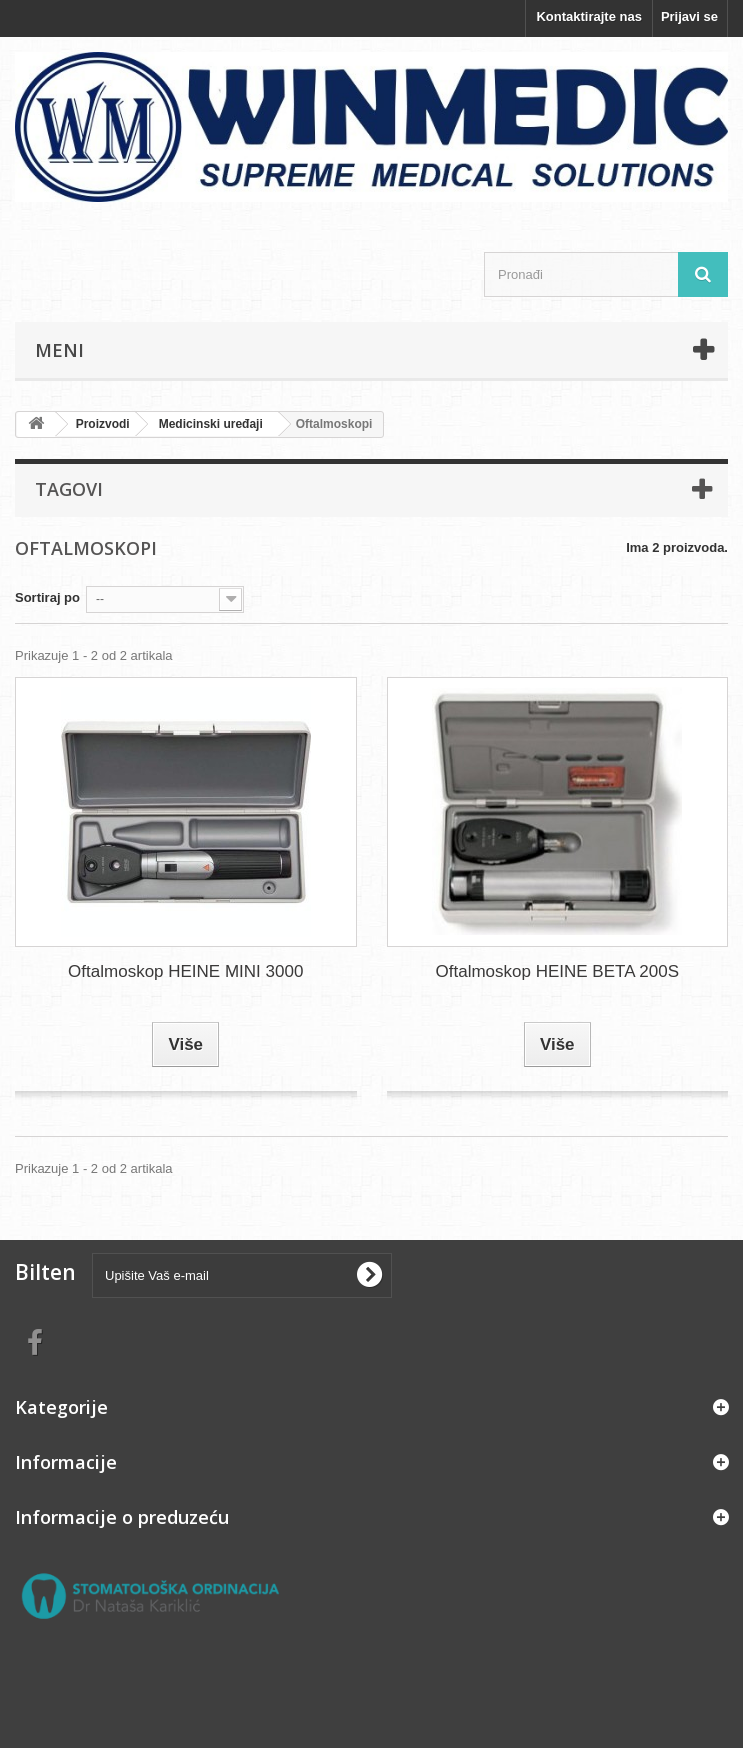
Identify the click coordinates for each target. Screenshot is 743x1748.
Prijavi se (689, 16)
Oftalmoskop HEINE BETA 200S (557, 971)
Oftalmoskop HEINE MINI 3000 (185, 971)
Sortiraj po (47, 597)
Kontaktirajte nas (588, 16)
